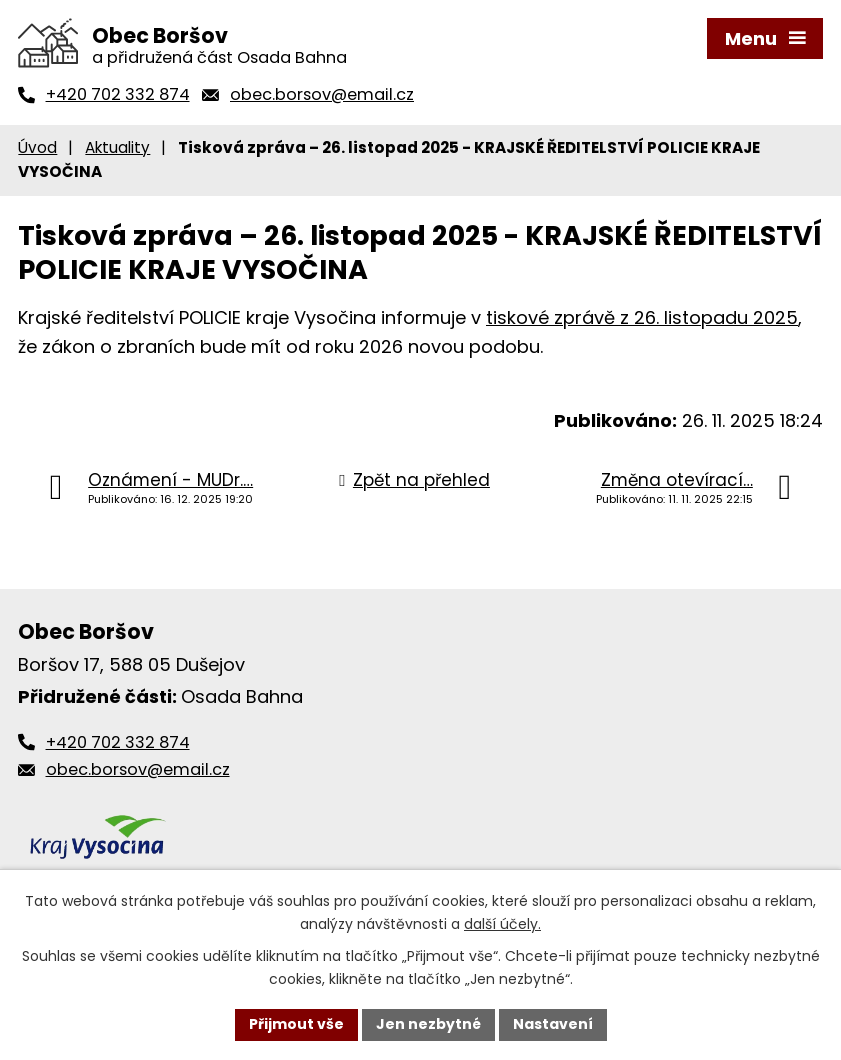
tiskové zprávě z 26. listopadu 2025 (642, 317)
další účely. (502, 924)
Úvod (37, 147)
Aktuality (117, 147)
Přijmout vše (296, 1024)
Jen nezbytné (428, 1024)
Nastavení (553, 1024)
